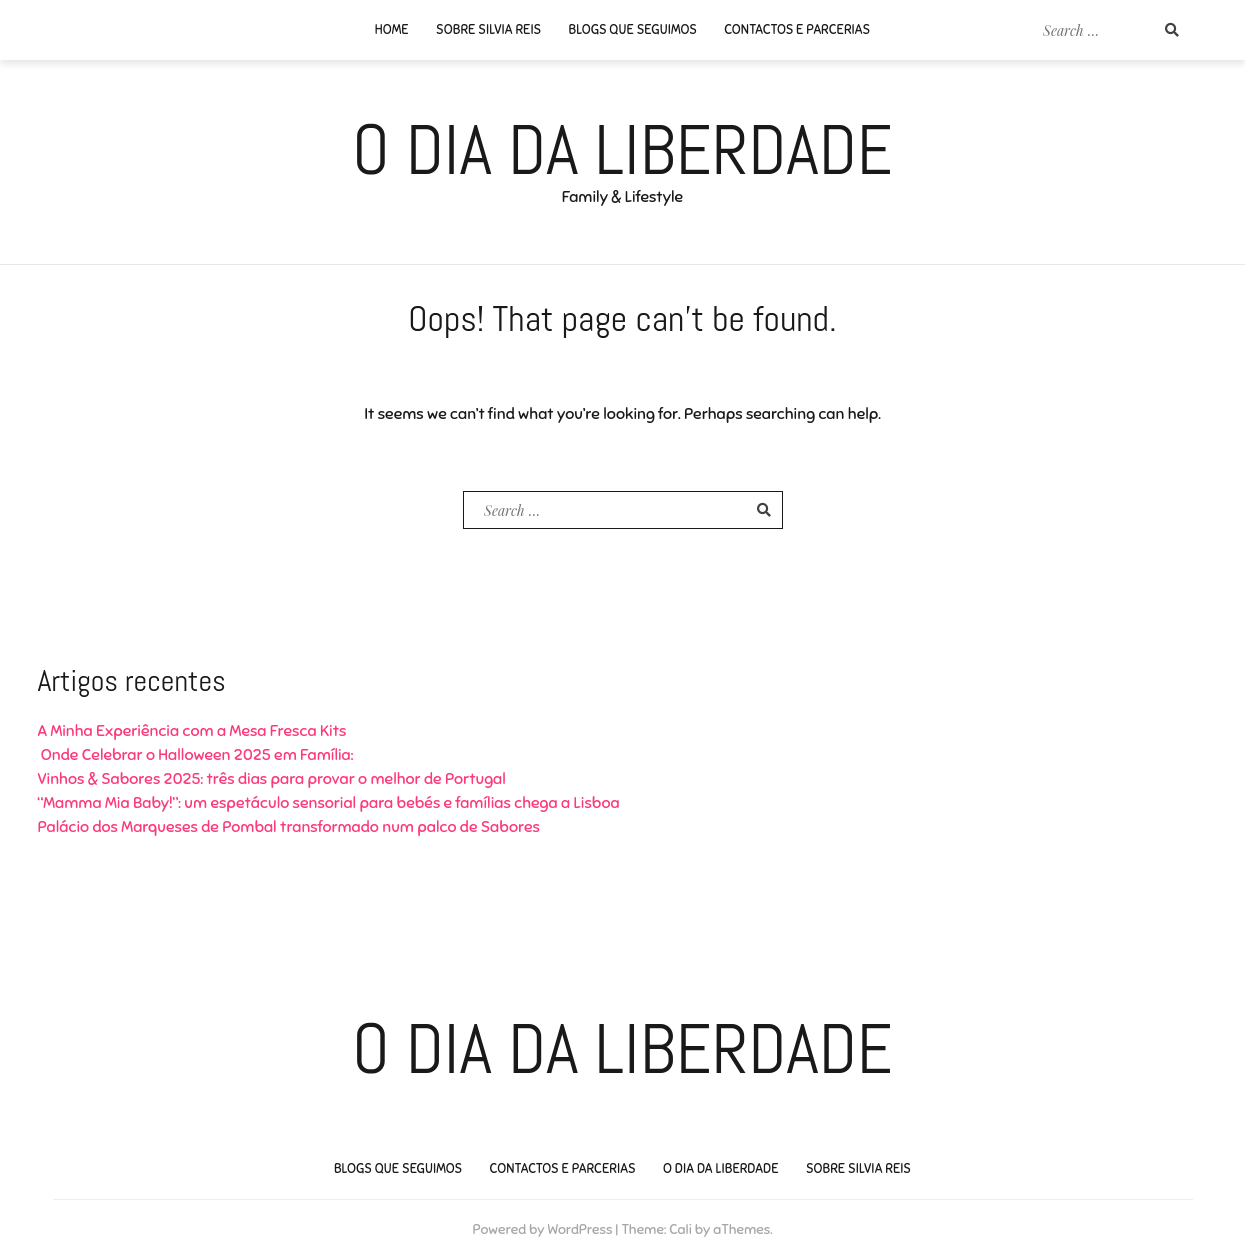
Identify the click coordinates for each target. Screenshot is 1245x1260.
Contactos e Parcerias (797, 30)
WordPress (579, 1229)
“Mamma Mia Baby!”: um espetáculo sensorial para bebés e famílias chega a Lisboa (329, 803)
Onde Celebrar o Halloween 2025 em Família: (196, 755)
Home (392, 30)
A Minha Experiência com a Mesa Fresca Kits (192, 731)
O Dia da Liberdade (622, 150)
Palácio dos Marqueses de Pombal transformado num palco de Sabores (289, 827)
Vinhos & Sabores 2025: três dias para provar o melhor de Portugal (272, 779)
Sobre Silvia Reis (488, 30)
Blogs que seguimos (633, 30)
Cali (680, 1229)
